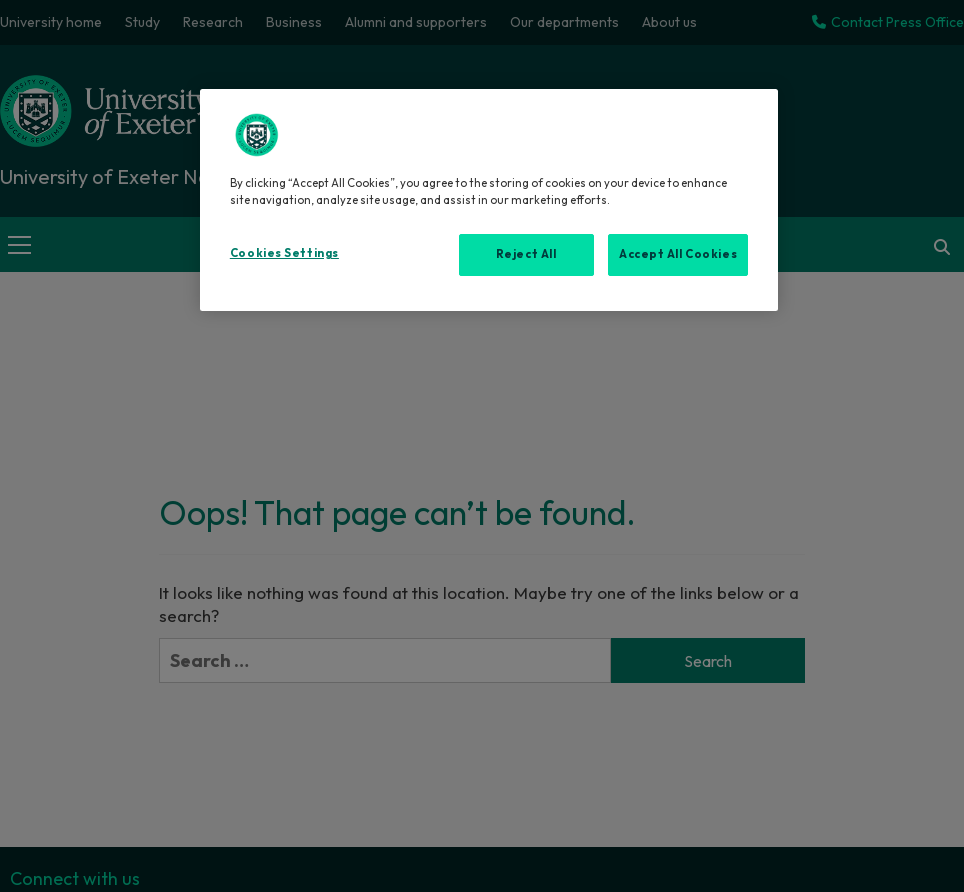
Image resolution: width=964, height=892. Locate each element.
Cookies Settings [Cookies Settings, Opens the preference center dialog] (284, 253)
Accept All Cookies (678, 254)
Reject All (526, 254)
